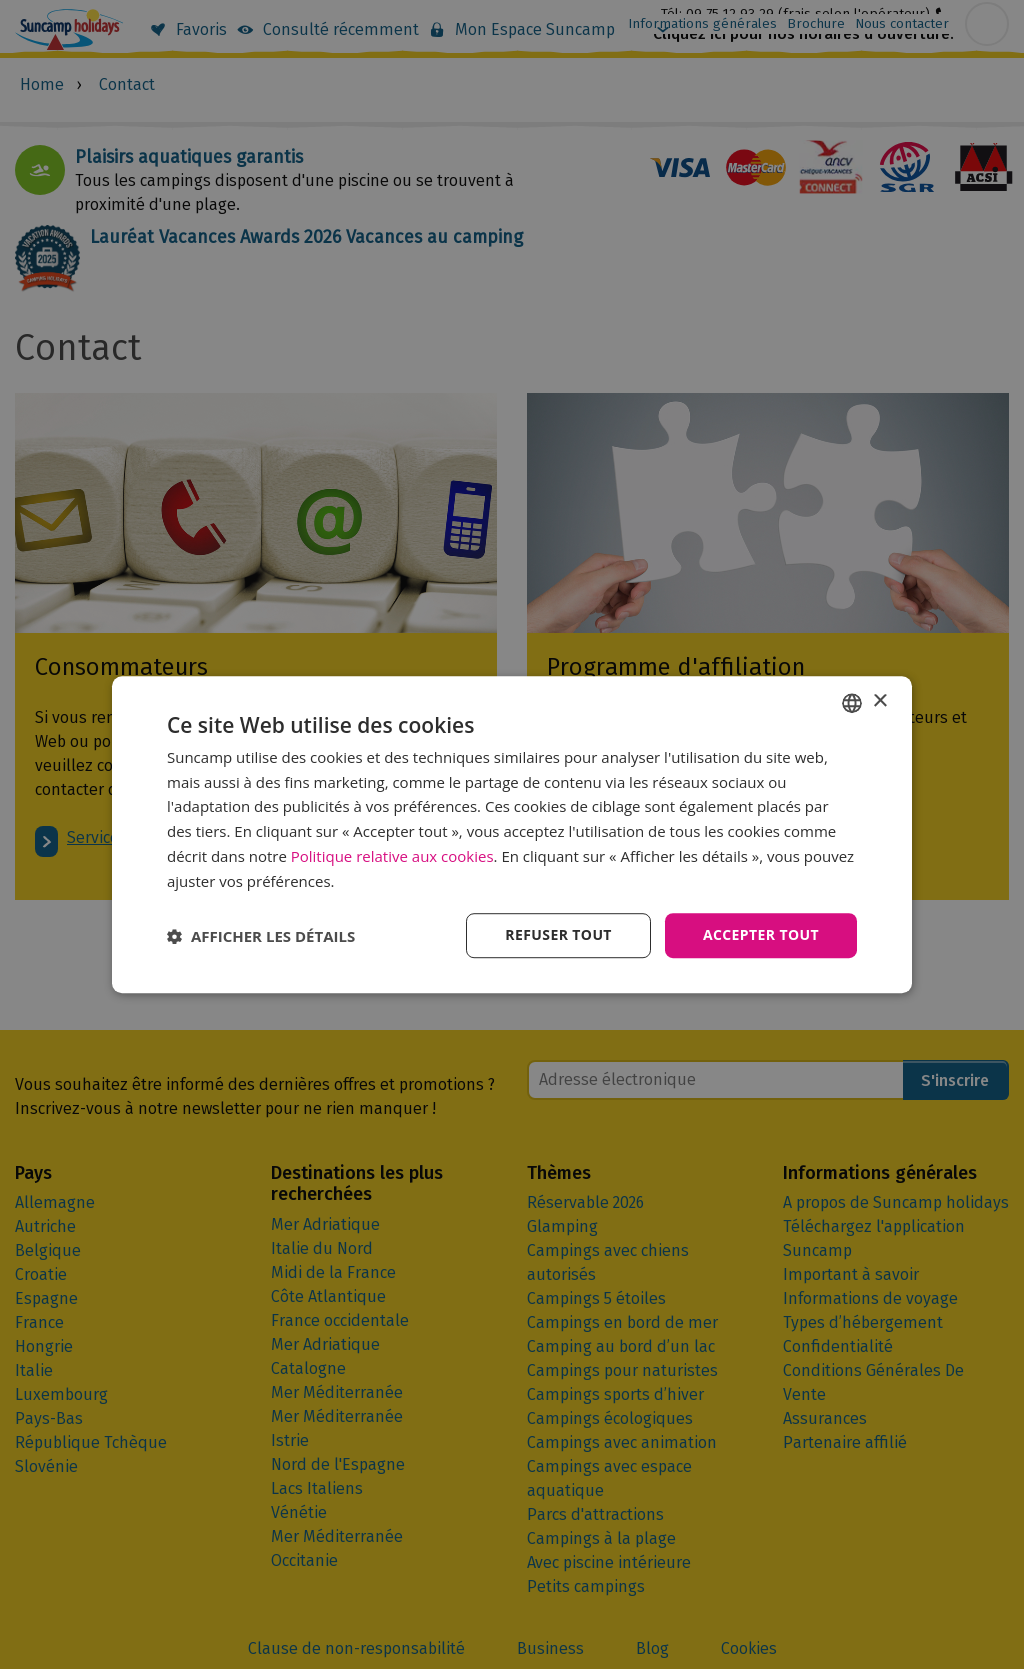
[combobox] (852, 703)
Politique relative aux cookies (392, 856)
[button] (261, 936)
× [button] (879, 701)
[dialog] (512, 835)
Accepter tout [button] (761, 935)
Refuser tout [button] (558, 935)
